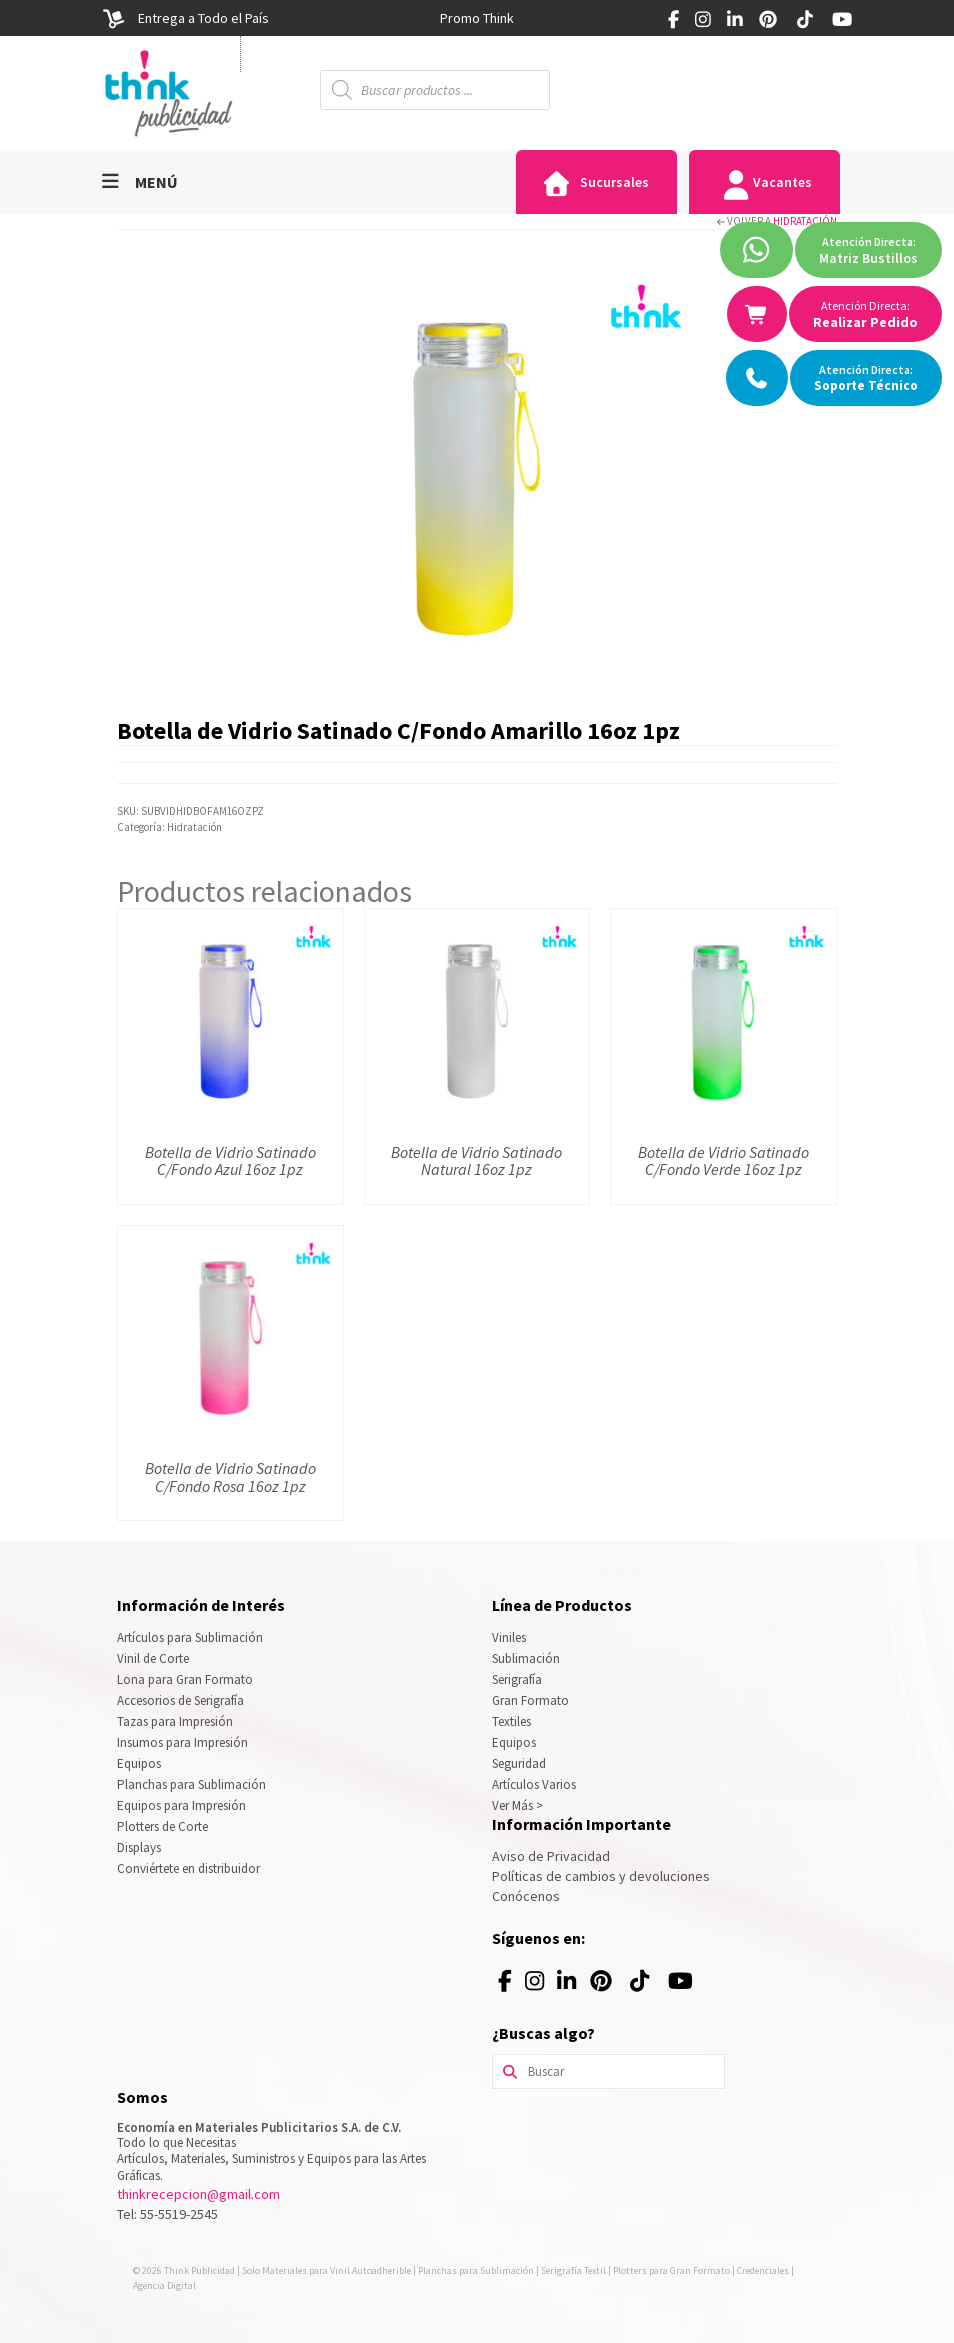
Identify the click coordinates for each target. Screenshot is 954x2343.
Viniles (509, 1637)
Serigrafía (517, 1679)
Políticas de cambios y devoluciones (601, 1876)
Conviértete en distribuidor (188, 1868)
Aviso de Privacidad (551, 1856)
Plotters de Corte (162, 1826)
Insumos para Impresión (182, 1742)
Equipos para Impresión (181, 1805)
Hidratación (805, 221)
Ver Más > (517, 1805)
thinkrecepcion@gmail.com (198, 2194)
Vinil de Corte (153, 1658)
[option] (477, 18)
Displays (139, 1847)
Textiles (511, 1721)
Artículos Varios (534, 1784)
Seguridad (519, 1763)
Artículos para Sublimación (190, 1637)
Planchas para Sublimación (191, 1784)
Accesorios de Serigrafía (180, 1700)
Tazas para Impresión (175, 1721)
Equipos (139, 1763)
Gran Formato (530, 1700)
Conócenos (526, 1896)
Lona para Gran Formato (185, 1679)
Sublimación (526, 1658)
